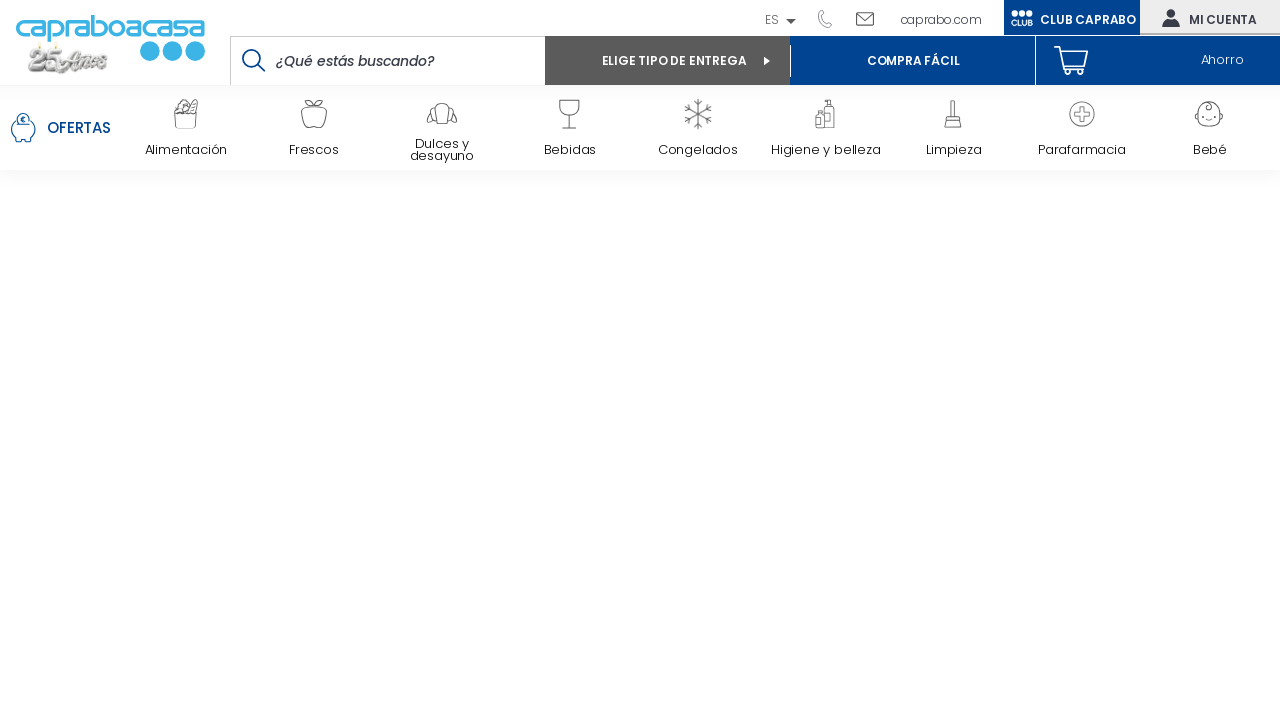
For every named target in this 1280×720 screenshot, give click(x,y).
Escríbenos (872, 18)
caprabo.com (941, 19)
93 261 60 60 (832, 18)
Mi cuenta (1205, 18)
